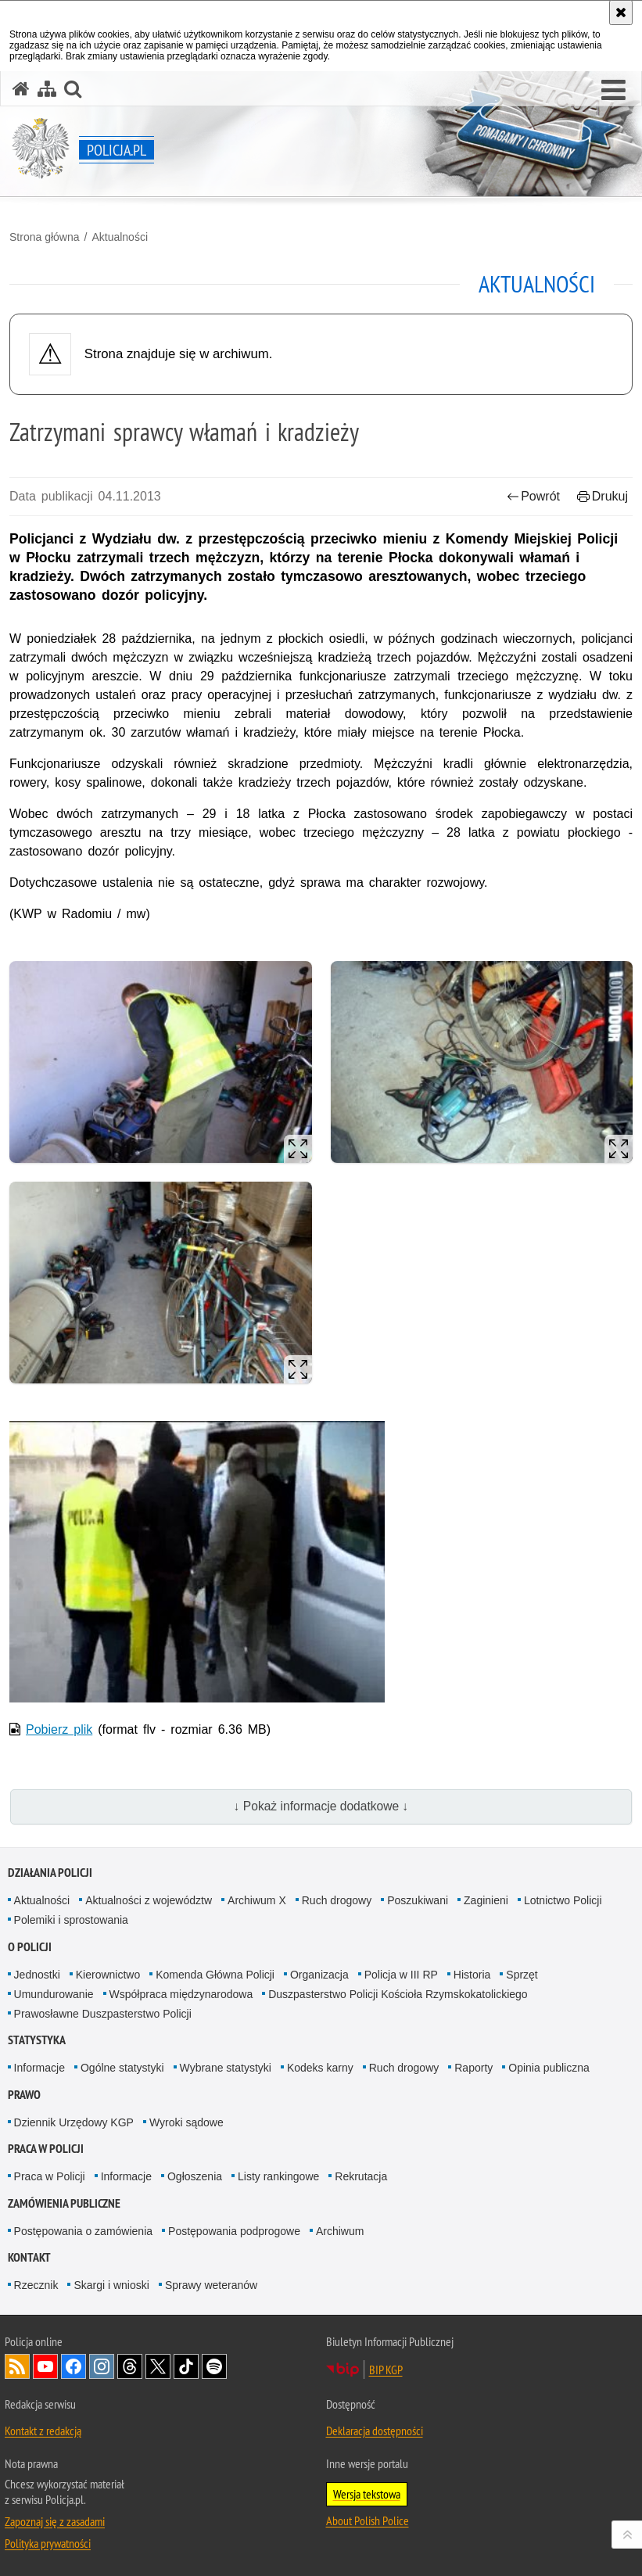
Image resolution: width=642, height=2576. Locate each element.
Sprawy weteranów (211, 2285)
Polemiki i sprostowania (71, 1920)
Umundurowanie (54, 1994)
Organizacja (319, 1974)
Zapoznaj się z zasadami (55, 2521)
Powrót (533, 496)
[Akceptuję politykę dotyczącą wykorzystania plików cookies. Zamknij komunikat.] (621, 12)
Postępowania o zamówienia (83, 2231)
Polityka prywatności (48, 2543)
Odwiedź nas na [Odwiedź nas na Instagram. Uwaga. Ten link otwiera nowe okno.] (101, 2366)
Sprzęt (521, 1974)
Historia (472, 1974)
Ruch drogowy (337, 1900)
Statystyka (37, 2040)
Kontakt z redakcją (43, 2430)
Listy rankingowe (278, 2176)
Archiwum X (257, 1900)
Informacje (39, 2067)
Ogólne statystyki (122, 2067)
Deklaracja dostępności (374, 2430)
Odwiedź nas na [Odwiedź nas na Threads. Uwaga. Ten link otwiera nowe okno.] (129, 2366)
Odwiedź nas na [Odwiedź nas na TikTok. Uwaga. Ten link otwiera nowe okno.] (186, 2366)
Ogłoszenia (194, 2176)
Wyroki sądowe (186, 2122)
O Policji (30, 1947)
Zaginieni (486, 1900)
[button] (613, 90)
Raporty (473, 2067)
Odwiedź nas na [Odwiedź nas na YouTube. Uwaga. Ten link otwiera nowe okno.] (45, 2366)
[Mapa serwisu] (47, 89)
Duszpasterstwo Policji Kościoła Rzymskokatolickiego (397, 1994)
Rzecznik (36, 2285)
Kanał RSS (17, 2366)
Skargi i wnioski (111, 2285)
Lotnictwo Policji (563, 1900)
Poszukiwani (417, 1900)
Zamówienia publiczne (64, 2203)
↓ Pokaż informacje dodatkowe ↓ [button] (321, 1806)
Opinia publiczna (549, 2067)
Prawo (24, 2094)
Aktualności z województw (148, 1900)
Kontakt (29, 2257)
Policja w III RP (401, 1974)
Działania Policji (50, 1872)
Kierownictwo (108, 1974)
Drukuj (602, 496)
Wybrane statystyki (225, 2067)
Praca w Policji (46, 2148)
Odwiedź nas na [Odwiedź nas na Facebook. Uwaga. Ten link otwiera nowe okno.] (73, 2366)
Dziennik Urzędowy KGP (74, 2122)
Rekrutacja (361, 2176)
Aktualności (119, 237)
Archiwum (340, 2231)
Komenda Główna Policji (215, 1974)
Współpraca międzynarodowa (181, 1994)
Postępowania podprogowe (234, 2231)
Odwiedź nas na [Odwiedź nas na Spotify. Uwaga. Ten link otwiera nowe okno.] (214, 2366)
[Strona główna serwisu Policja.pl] (21, 89)
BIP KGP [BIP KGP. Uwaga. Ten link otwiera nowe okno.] (386, 2369)
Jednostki (37, 1974)
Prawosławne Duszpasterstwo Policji (103, 2013)
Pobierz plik (59, 1729)
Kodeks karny (320, 2067)
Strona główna (44, 237)
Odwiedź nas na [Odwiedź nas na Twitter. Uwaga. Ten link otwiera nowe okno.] (157, 2366)
